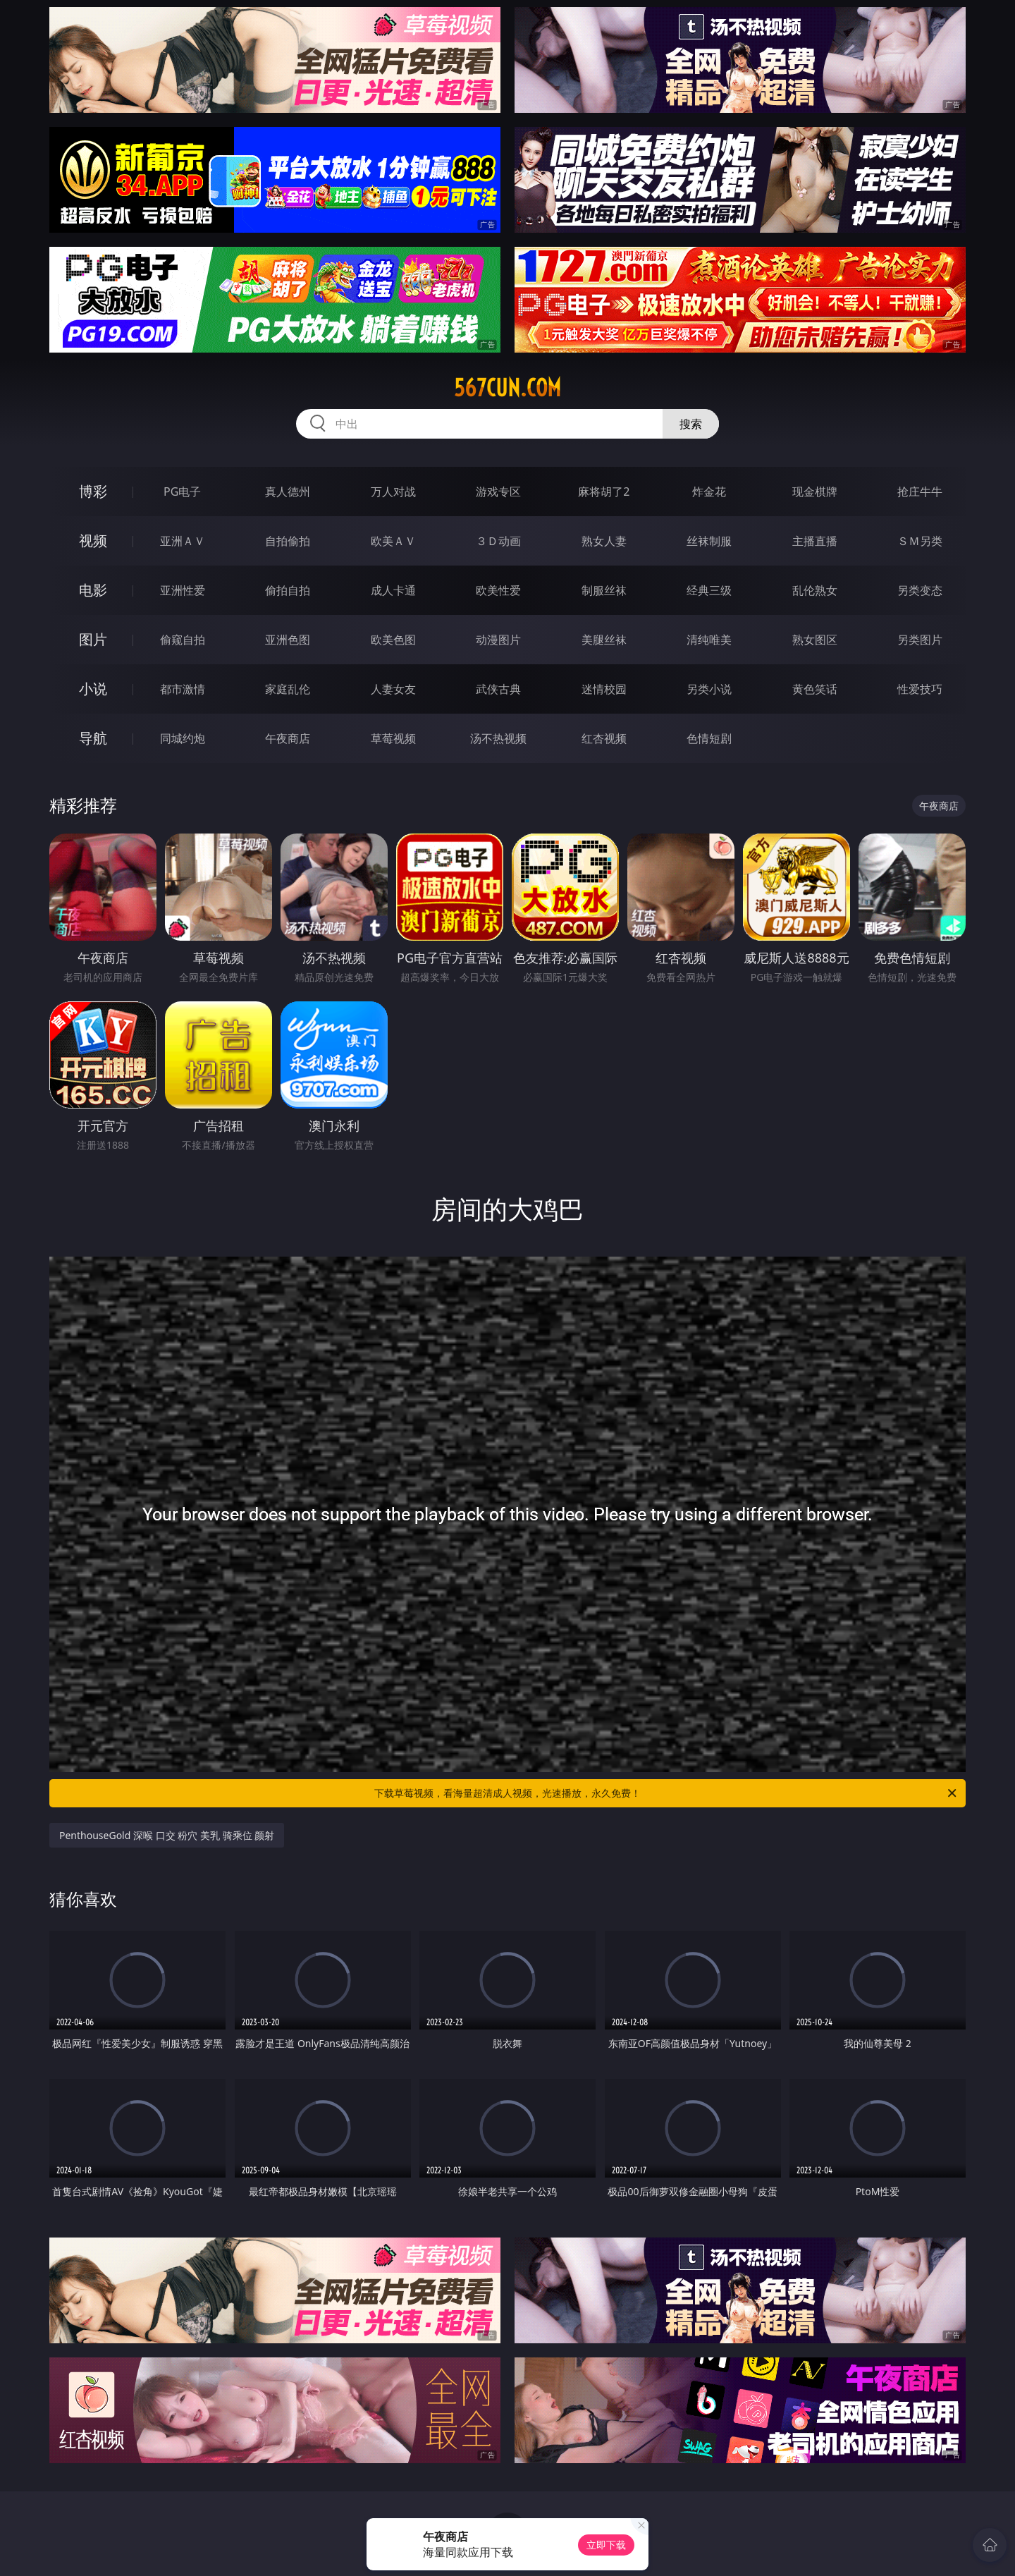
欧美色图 (393, 639)
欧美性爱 (498, 590)
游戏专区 (498, 491)
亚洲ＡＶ (182, 541)
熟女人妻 (604, 541)
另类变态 (919, 590)
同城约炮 (182, 738)
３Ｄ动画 (498, 541)
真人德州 (287, 491)
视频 (93, 540)
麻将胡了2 (603, 491)
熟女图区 (814, 639)
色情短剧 (709, 738)
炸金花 (709, 491)
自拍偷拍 (287, 541)
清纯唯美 (709, 639)
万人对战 (393, 491)
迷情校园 (604, 689)
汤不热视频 (498, 738)
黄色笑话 (814, 689)
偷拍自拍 (287, 590)
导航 (93, 737)
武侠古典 (498, 689)
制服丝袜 (604, 590)
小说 (93, 688)
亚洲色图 (287, 639)
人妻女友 (393, 689)
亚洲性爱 (182, 590)
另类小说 (709, 689)
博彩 (93, 491)
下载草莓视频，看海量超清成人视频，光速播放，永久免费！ (666, 1793)
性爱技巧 (919, 689)
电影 (93, 589)
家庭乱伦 (287, 689)
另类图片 (919, 639)
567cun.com (507, 388)
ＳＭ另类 (919, 541)
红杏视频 (604, 738)
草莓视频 (393, 738)
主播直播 (814, 541)
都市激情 (182, 689)
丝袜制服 (709, 541)
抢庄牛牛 (919, 491)
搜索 (690, 424)
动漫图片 (498, 639)
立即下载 (606, 2544)
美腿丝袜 (604, 639)
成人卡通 (393, 590)
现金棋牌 (814, 491)
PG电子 (182, 491)
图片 (93, 639)
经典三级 (709, 590)
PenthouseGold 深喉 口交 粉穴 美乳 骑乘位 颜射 (166, 1835)
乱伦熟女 (814, 590)
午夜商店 (287, 738)
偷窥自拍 (182, 639)
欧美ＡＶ (393, 541)
